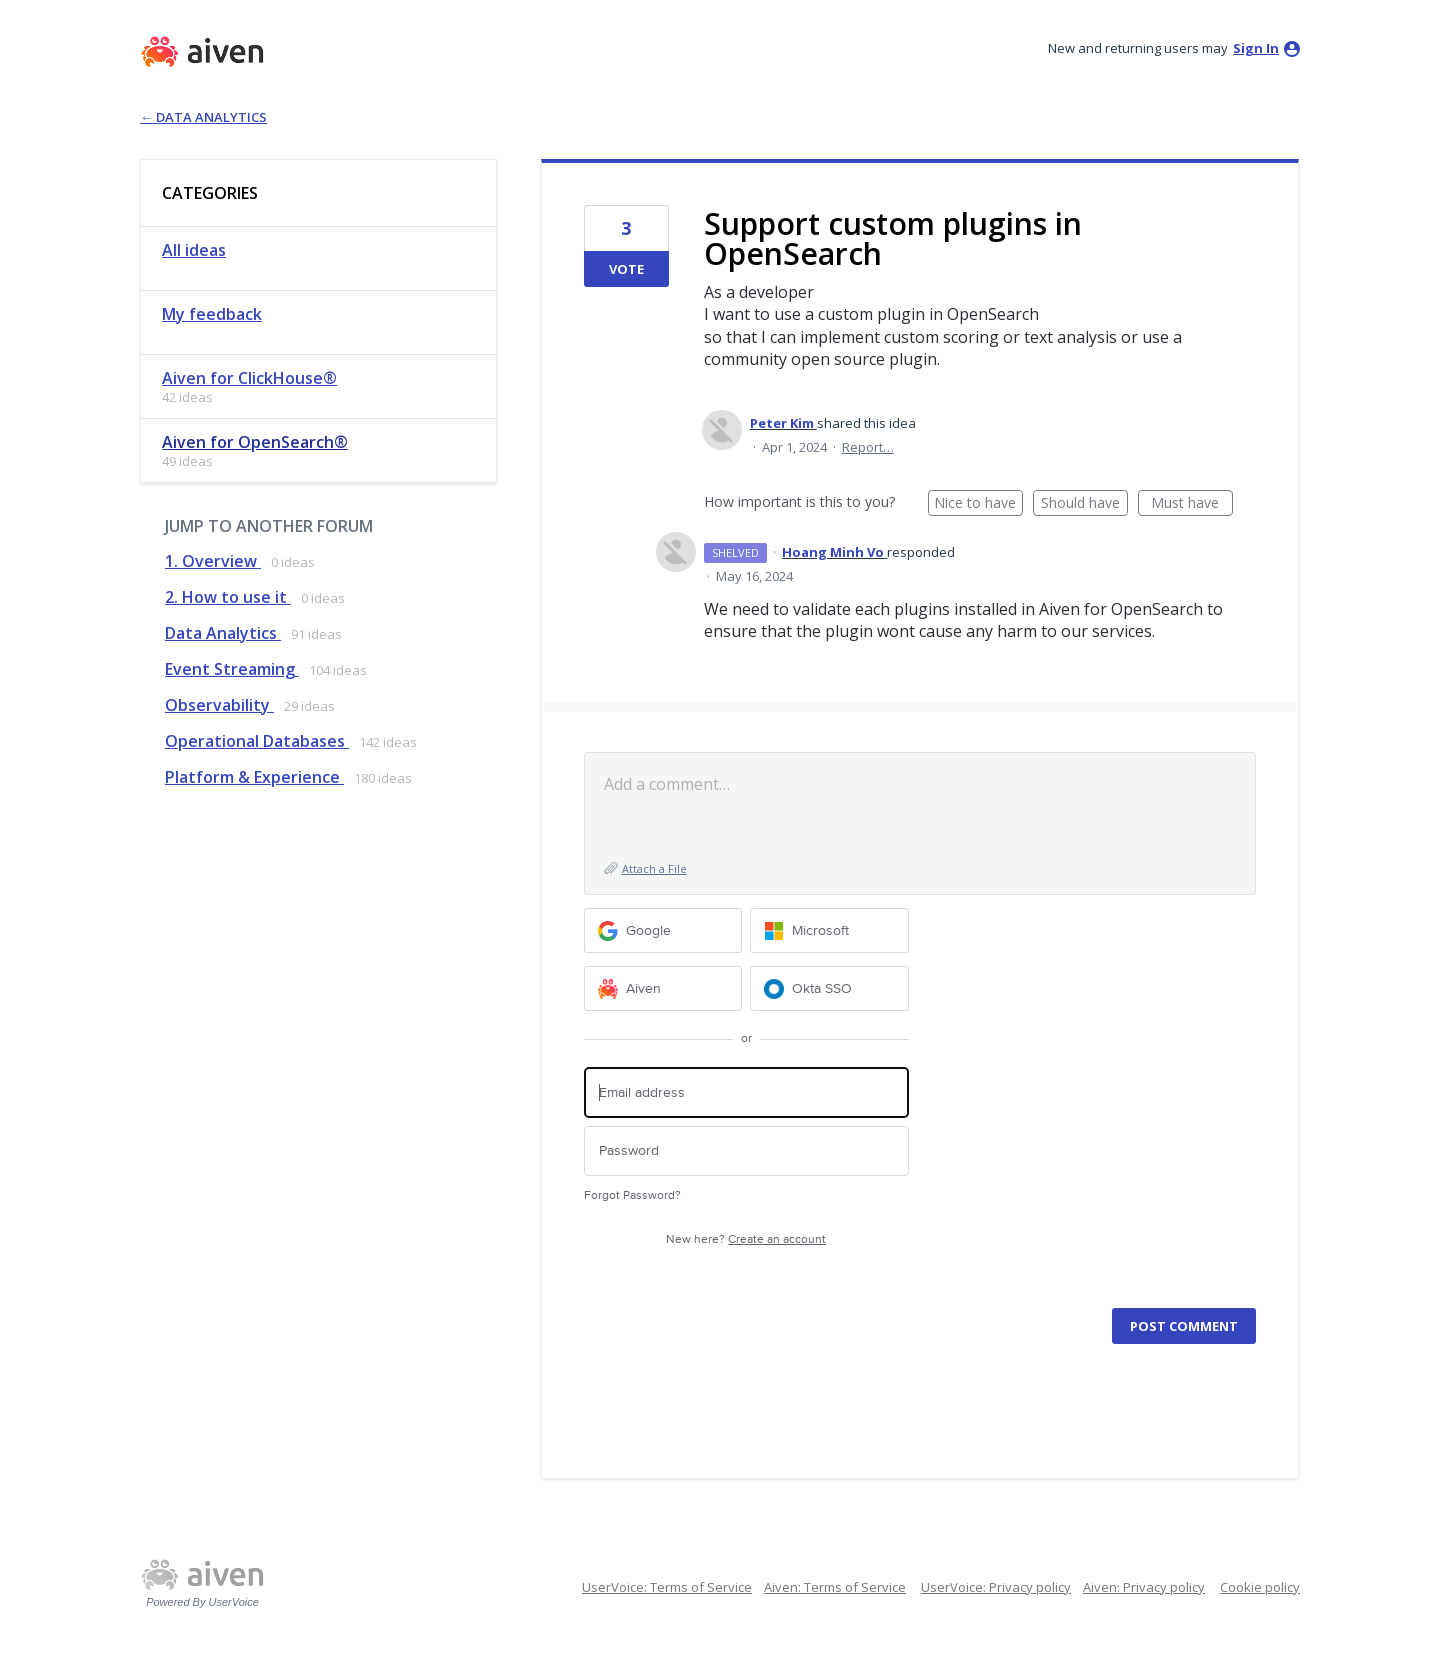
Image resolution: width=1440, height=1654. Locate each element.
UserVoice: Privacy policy (996, 1587)
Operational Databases (257, 741)
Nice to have (978, 504)
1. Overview (213, 561)
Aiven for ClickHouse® (249, 378)
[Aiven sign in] (663, 988)
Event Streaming (232, 669)
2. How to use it (228, 597)
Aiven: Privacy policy (1144, 1587)
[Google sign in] (663, 930)
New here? (746, 1239)
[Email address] (746, 1092)
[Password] (746, 1151)
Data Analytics (223, 633)
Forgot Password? (632, 1195)
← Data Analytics (203, 117)
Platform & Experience (254, 777)
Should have (1084, 504)
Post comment (1184, 1326)
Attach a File (654, 868)
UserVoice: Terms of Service (667, 1587)
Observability (219, 705)
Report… (868, 447)
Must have (1192, 504)
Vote (626, 269)
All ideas (194, 250)
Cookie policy (1260, 1587)
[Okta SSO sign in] (829, 988)
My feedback (212, 314)
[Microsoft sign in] (829, 930)
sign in (1256, 48)
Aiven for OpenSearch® (255, 442)
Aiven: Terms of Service (835, 1587)
